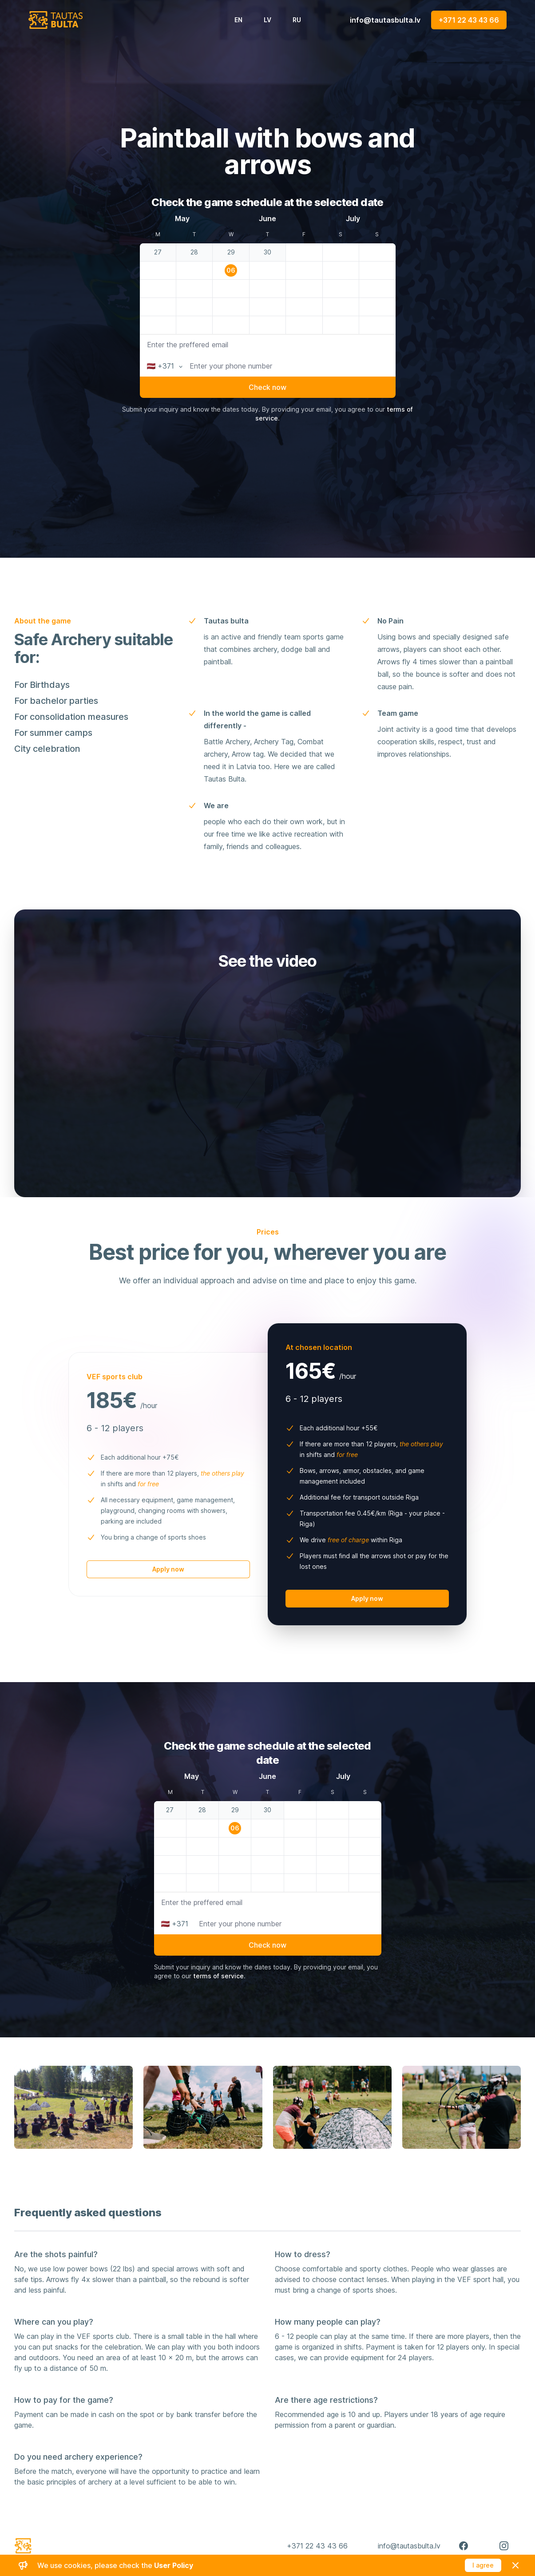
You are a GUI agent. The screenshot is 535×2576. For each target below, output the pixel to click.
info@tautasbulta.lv (385, 20)
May (182, 218)
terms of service (218, 1976)
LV (267, 20)
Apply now (168, 1569)
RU (297, 20)
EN (238, 20)
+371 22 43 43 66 (469, 20)
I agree (483, 2565)
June (267, 218)
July (353, 218)
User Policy (173, 2565)
